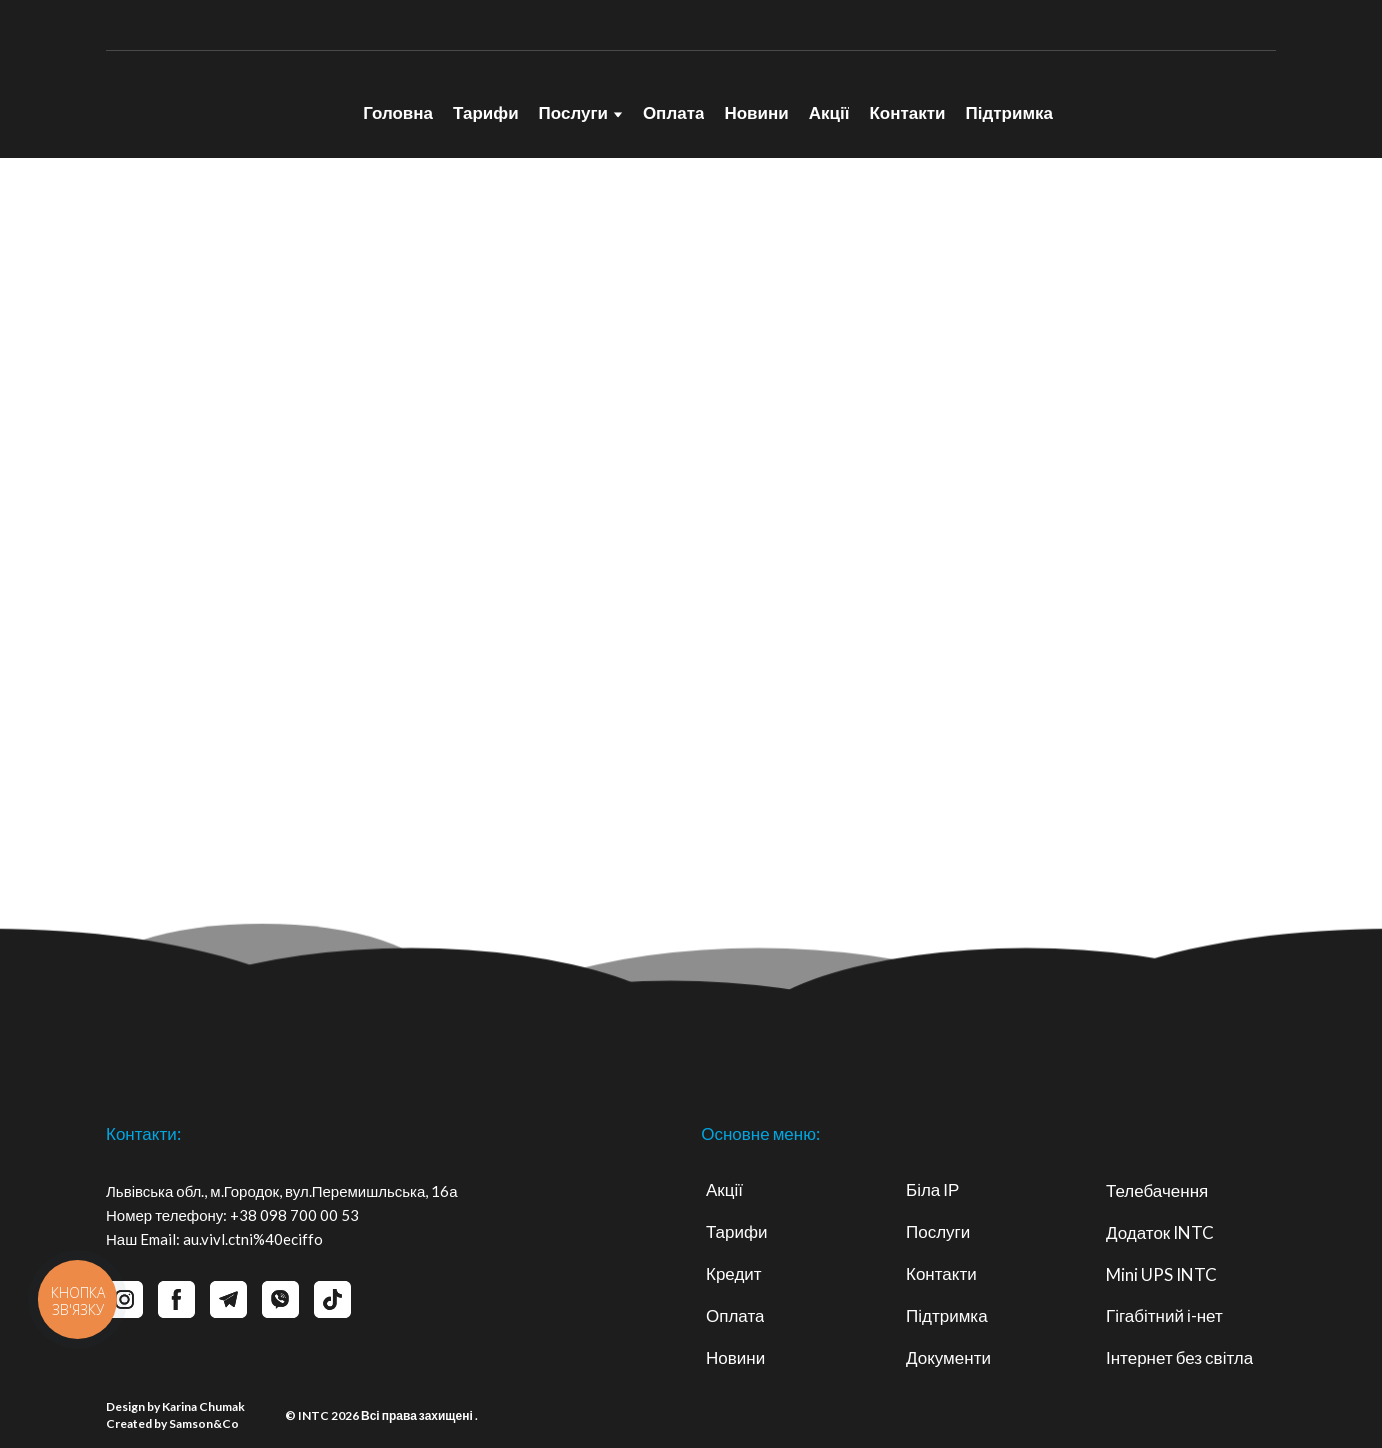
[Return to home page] (213, 104)
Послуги (573, 112)
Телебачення (1157, 1190)
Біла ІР (932, 1189)
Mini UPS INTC (1161, 1274)
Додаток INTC (1160, 1232)
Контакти (907, 112)
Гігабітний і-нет (1164, 1315)
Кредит (734, 1273)
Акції (829, 112)
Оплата (674, 112)
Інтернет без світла (1179, 1357)
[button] (176, 1299)
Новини (756, 112)
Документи (948, 1357)
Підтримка (1009, 112)
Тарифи (486, 112)
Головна (398, 112)
